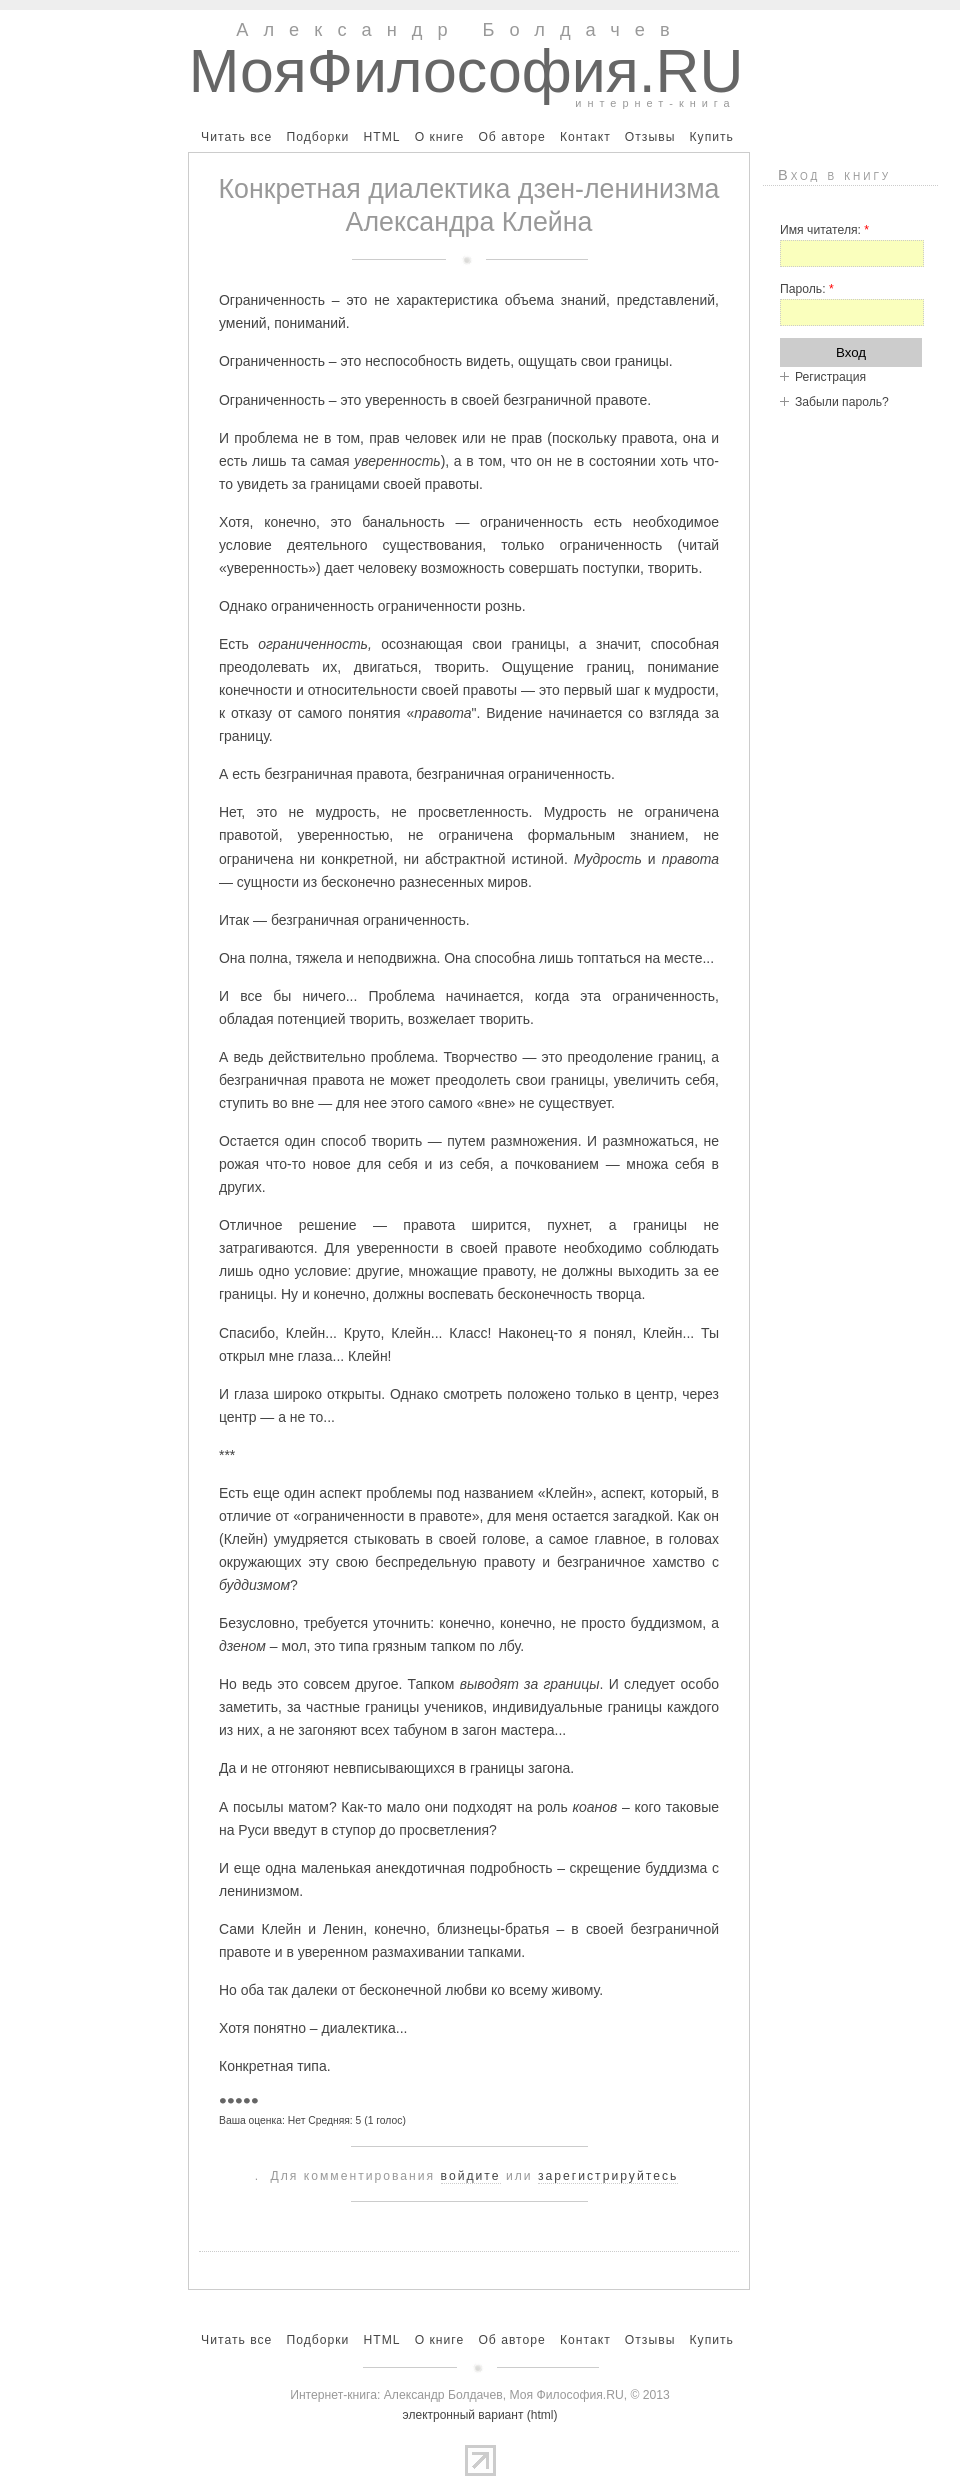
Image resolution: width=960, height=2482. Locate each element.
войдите (471, 2176)
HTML (381, 137)
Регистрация (830, 377)
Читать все (236, 137)
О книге (440, 137)
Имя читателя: (824, 230)
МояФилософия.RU (466, 71)
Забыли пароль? (842, 402)
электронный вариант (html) (480, 2415)
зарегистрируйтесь (608, 2176)
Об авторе (511, 137)
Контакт (585, 137)
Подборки (317, 137)
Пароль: (807, 289)
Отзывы (650, 137)
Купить (711, 137)
